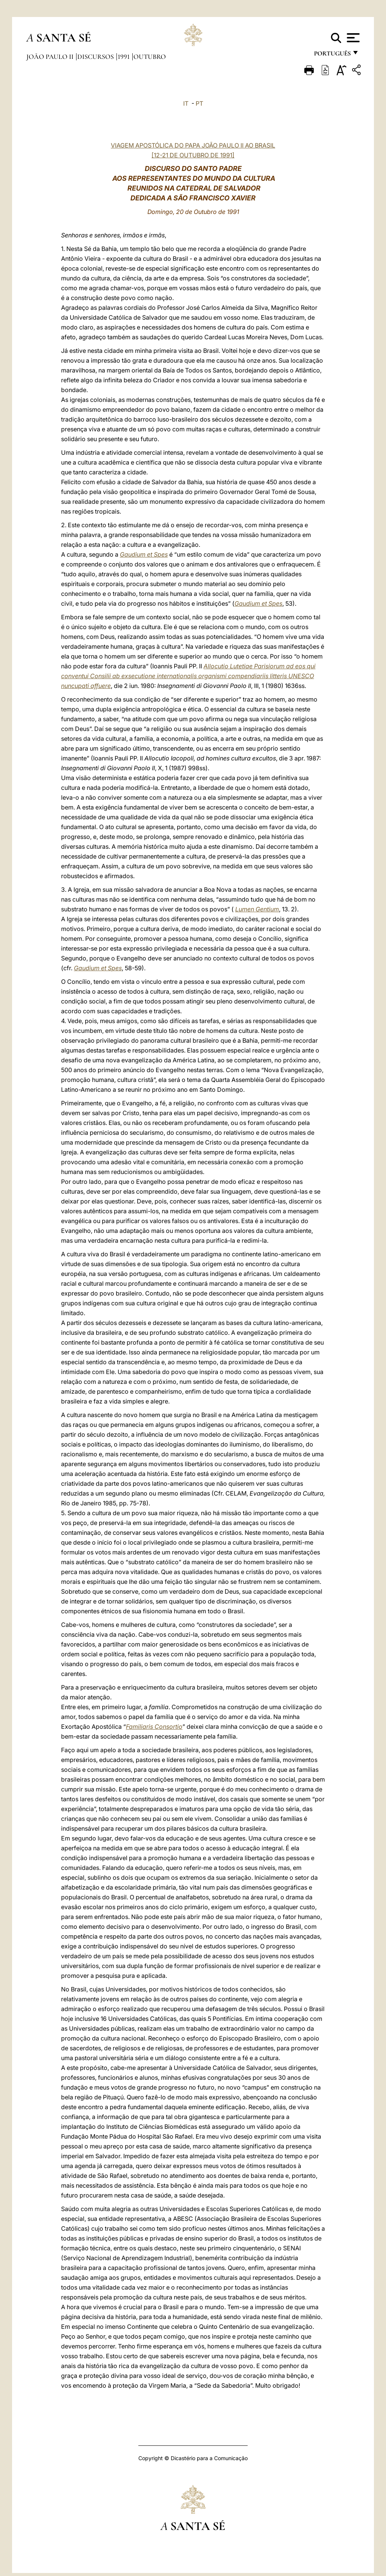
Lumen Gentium (257, 909)
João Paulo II (50, 56)
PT (199, 103)
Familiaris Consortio (154, 1726)
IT (185, 103)
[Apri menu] (352, 37)
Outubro (149, 56)
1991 (124, 56)
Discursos (96, 56)
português (332, 56)
